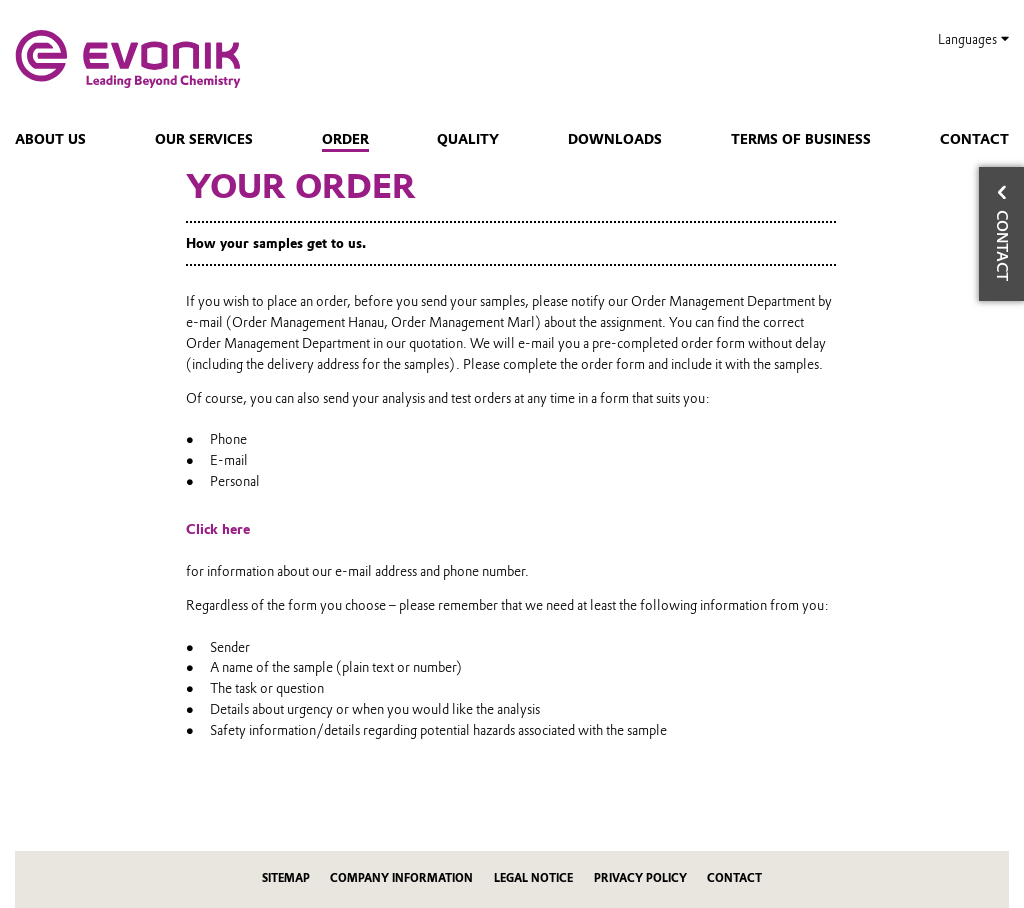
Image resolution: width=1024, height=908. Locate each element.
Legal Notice (533, 878)
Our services (204, 139)
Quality (468, 139)
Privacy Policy (640, 878)
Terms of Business (801, 139)
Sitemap (286, 878)
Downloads (615, 139)
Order (345, 139)
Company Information (401, 878)
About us (50, 139)
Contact (974, 139)
